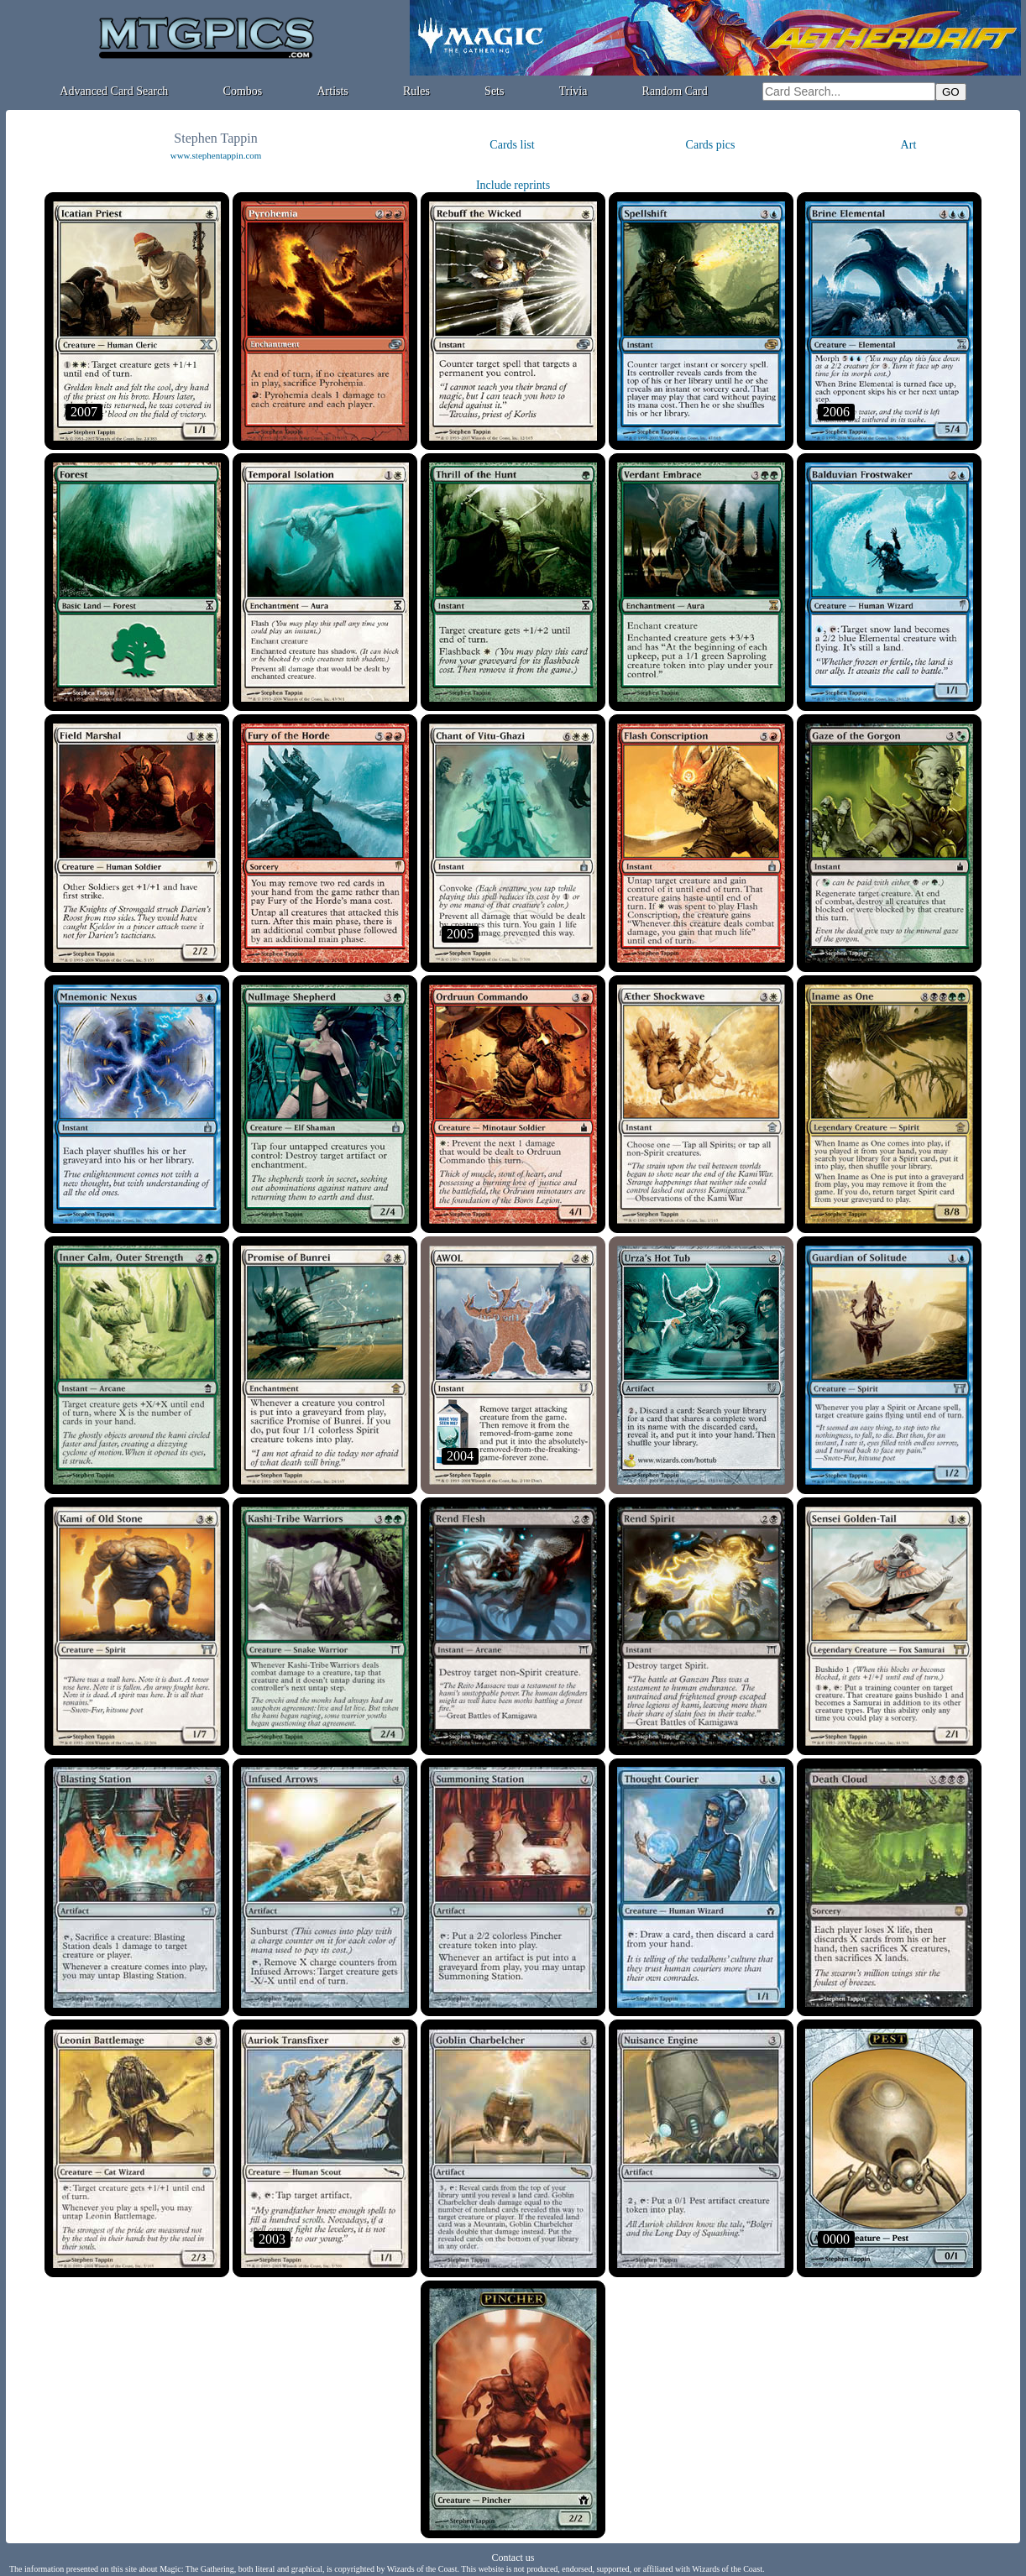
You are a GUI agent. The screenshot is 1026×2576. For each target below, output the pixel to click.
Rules (416, 91)
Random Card (675, 91)
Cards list (511, 144)
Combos (243, 91)
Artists (332, 91)
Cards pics (710, 144)
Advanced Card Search (114, 91)
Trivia (573, 91)
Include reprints (513, 185)
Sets (494, 91)
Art (909, 144)
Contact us (513, 2557)
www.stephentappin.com (216, 155)
